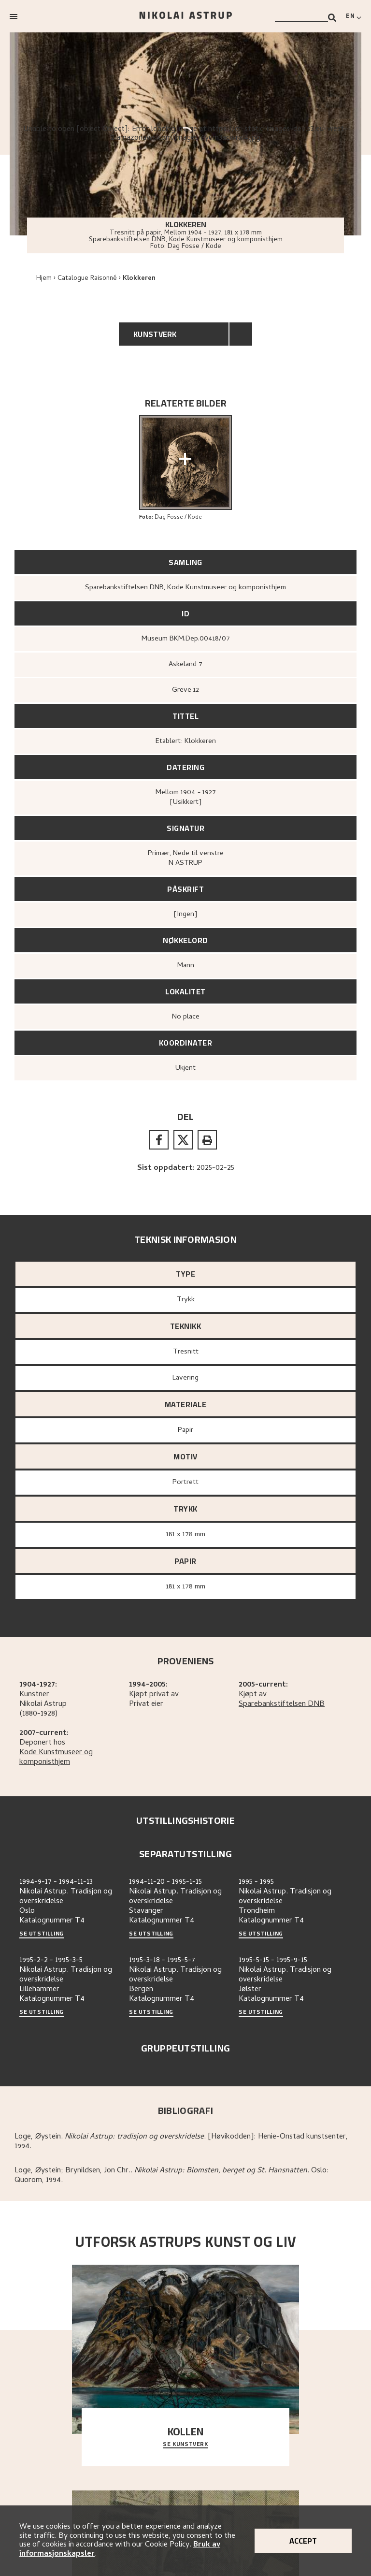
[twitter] (183, 1140)
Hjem (44, 278)
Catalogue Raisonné (87, 278)
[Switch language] (353, 16)
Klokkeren (139, 278)
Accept (303, 2540)
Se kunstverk (185, 2444)
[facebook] (159, 1140)
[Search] (332, 18)
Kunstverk (155, 334)
